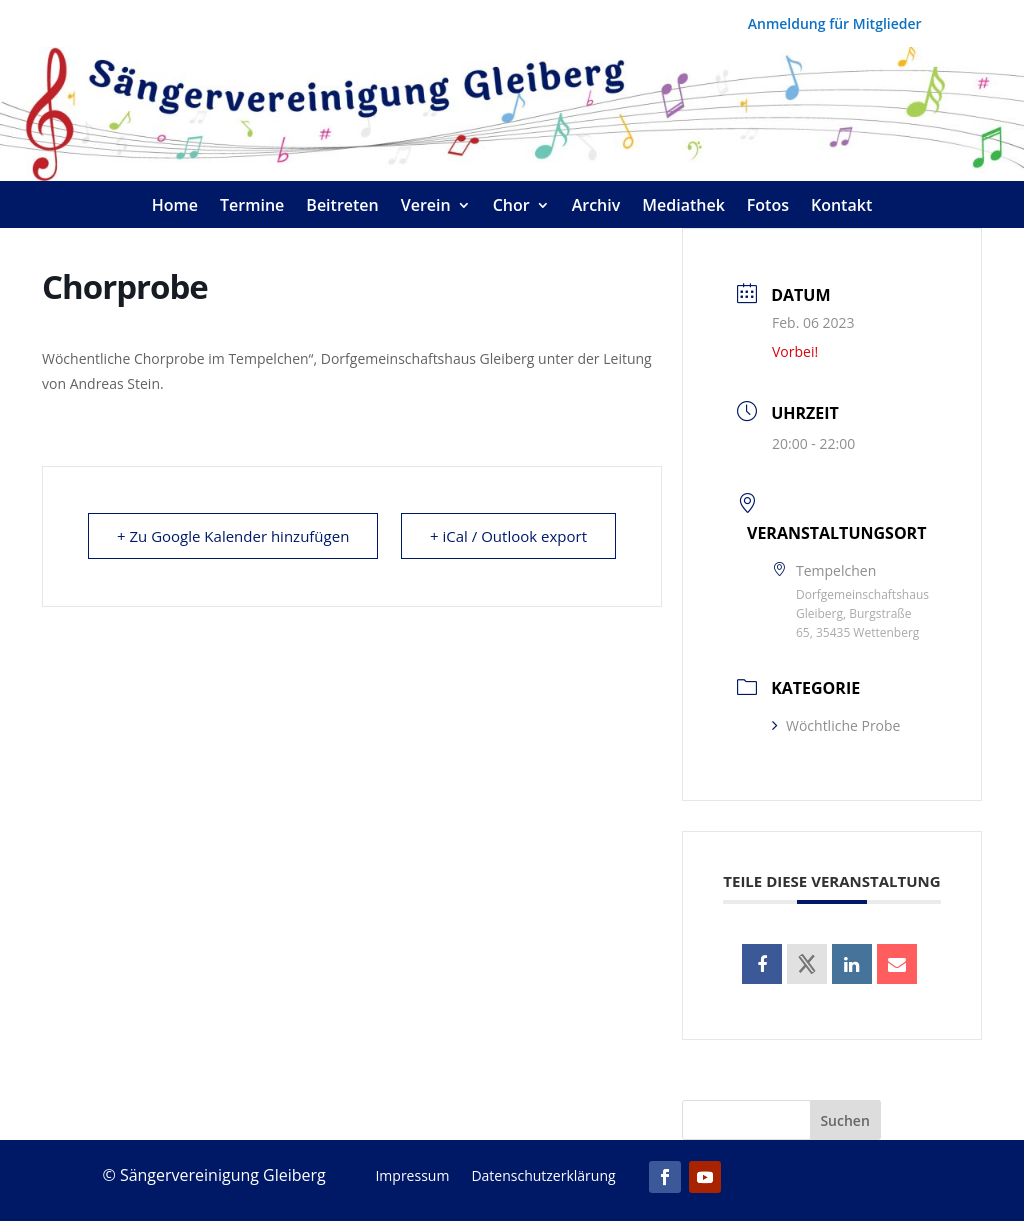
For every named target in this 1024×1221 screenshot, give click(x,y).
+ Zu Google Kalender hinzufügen (233, 536)
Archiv (596, 207)
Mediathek (683, 207)
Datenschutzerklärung (543, 1177)
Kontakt (841, 207)
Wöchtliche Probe (836, 725)
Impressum (412, 1177)
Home (175, 207)
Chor (511, 207)
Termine (252, 207)
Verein (426, 207)
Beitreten (342, 207)
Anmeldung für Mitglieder (835, 25)
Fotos (768, 207)
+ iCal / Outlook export (508, 536)
